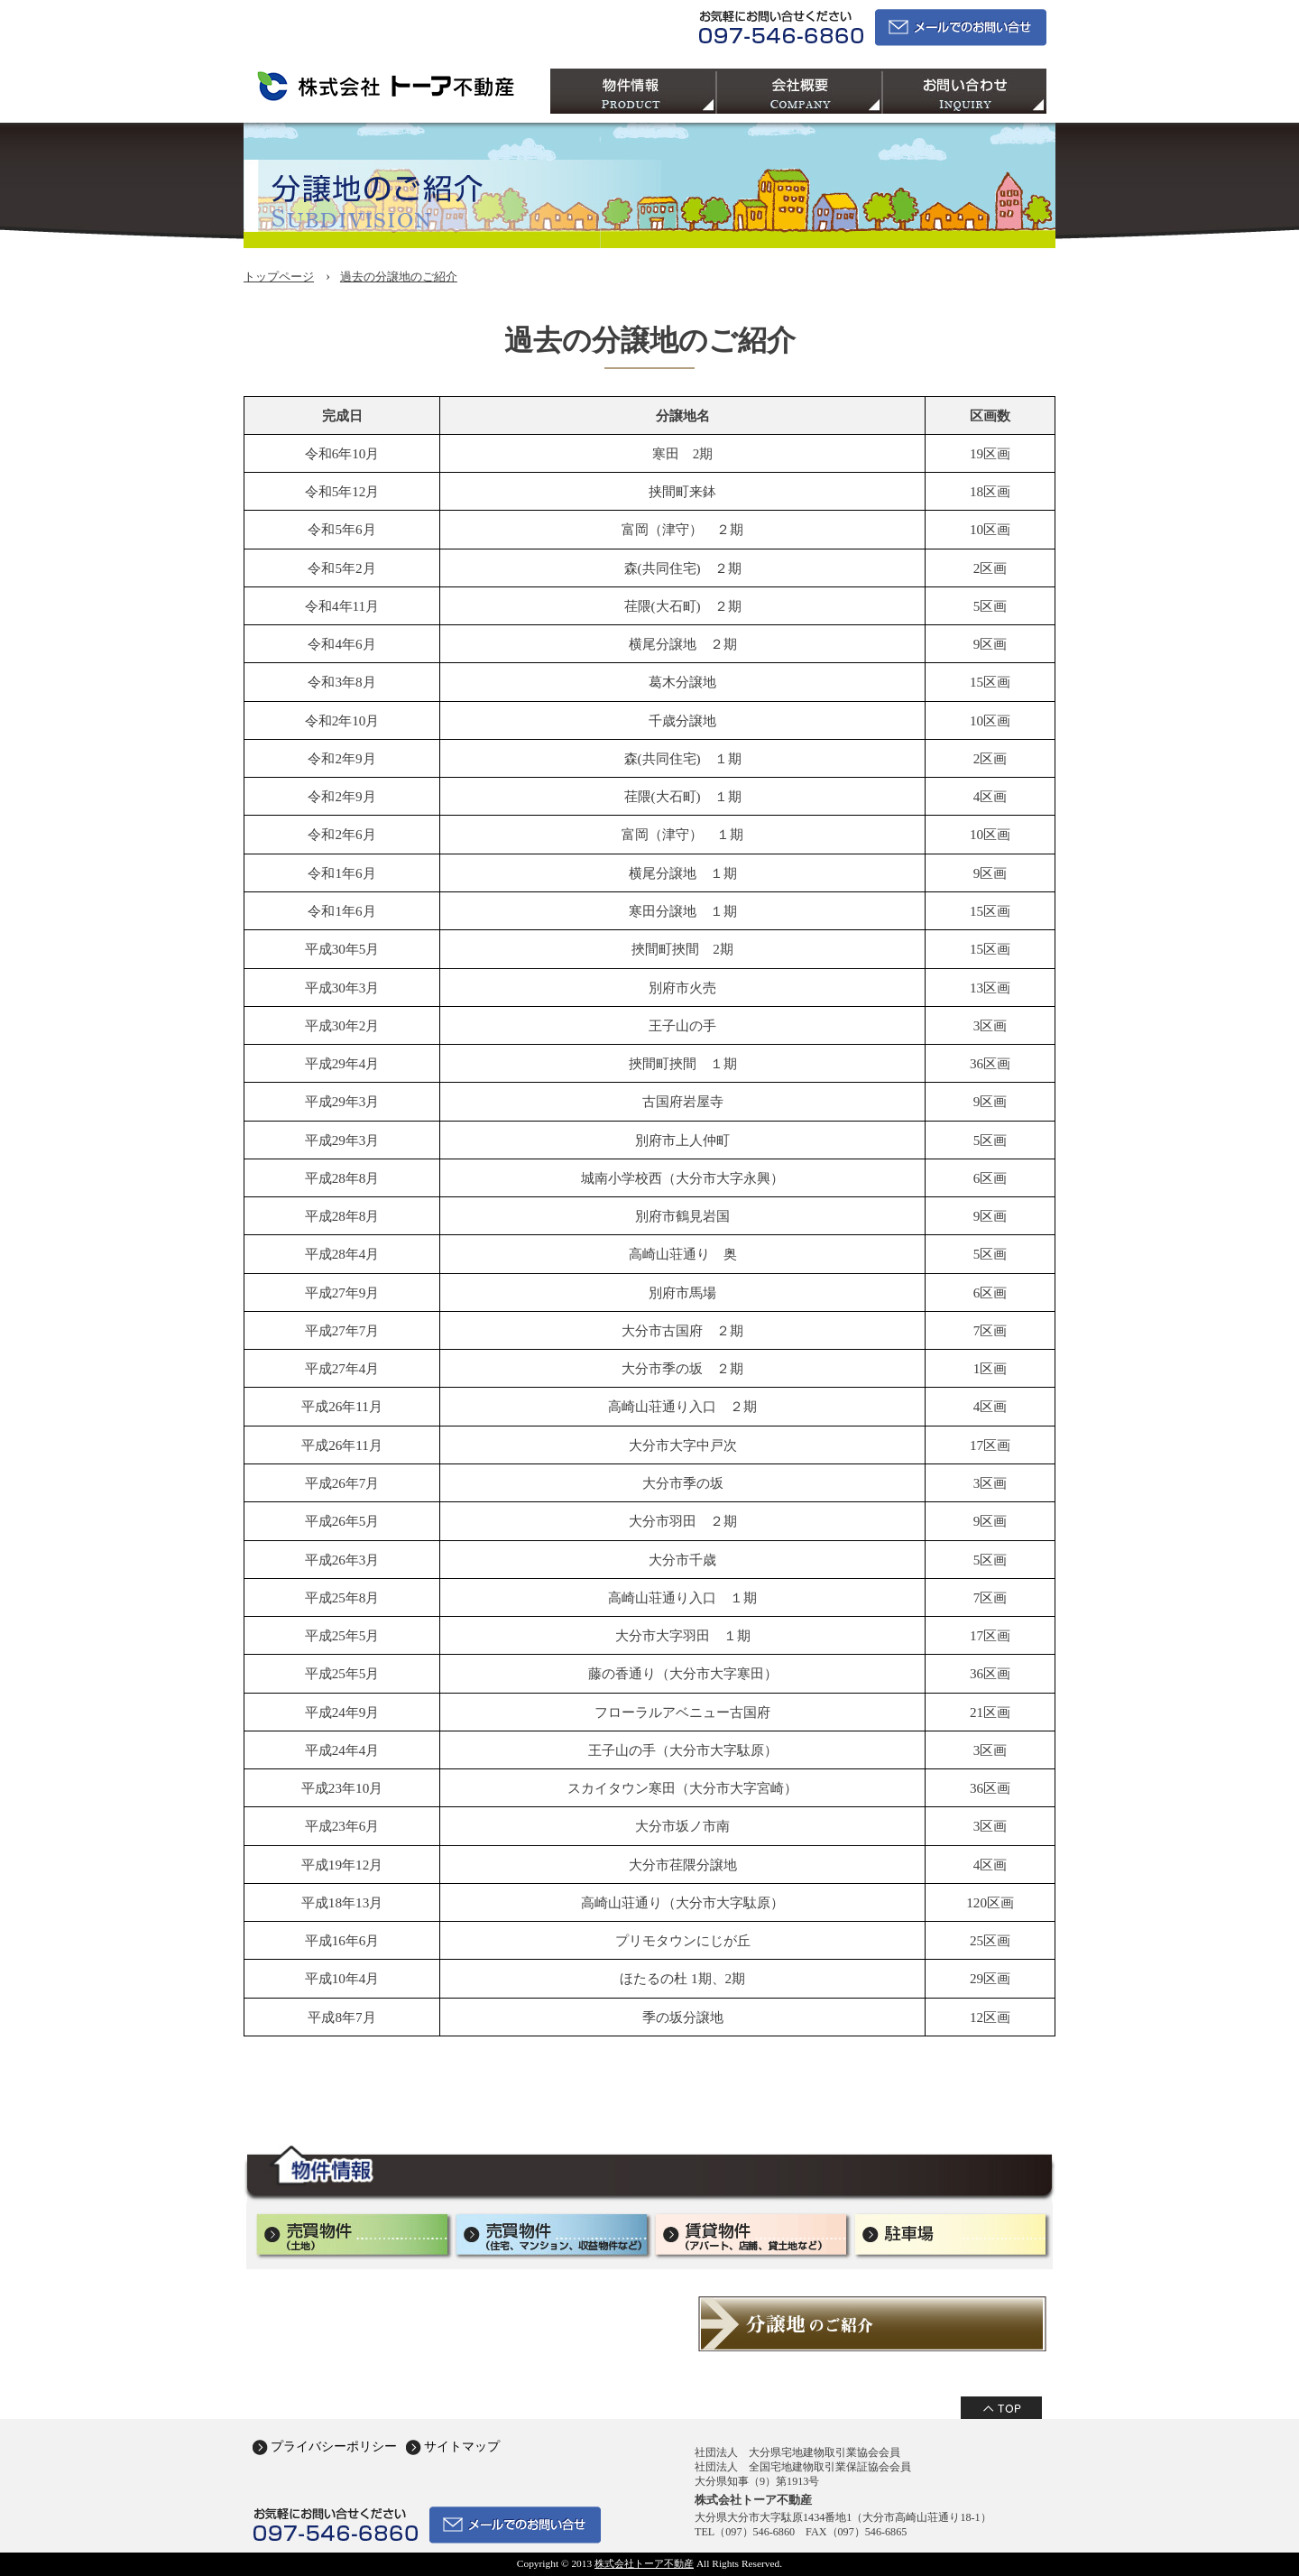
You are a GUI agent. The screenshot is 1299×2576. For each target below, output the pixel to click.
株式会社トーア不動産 (644, 2563)
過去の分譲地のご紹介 (398, 276)
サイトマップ (462, 2446)
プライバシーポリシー (334, 2446)
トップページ (279, 276)
